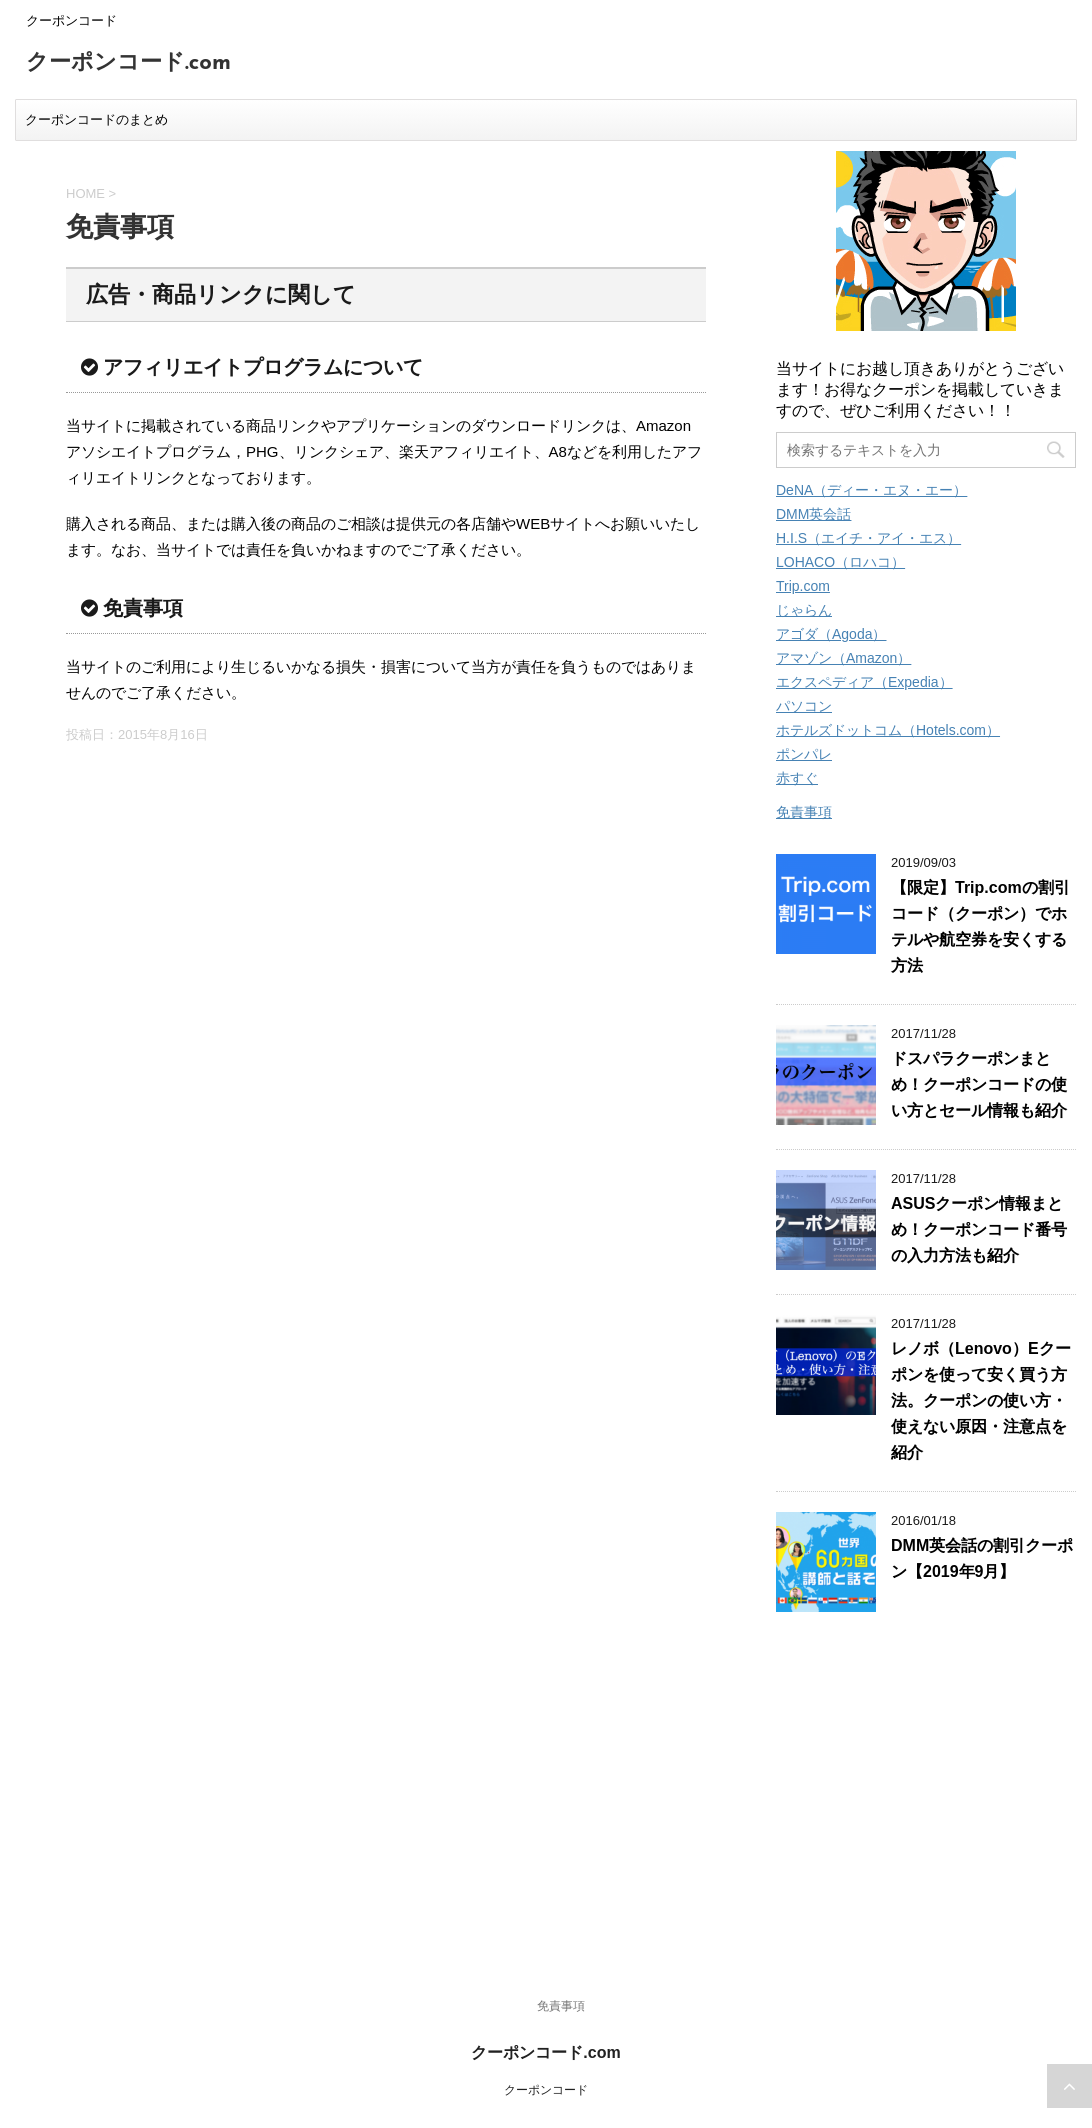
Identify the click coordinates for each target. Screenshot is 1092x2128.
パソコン (804, 706)
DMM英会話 (813, 514)
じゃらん (804, 610)
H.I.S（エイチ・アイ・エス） (868, 538)
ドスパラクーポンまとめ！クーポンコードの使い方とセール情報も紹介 (979, 1084)
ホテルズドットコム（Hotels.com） (888, 730)
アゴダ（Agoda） (831, 634)
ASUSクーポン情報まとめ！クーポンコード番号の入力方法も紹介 (979, 1229)
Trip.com (803, 586)
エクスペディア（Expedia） (864, 682)
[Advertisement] (926, 1797)
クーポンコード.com (128, 63)
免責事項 (804, 812)
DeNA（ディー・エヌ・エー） (871, 490)
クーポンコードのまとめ (96, 119)
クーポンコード (546, 2090)
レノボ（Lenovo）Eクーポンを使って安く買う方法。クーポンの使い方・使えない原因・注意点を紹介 (981, 1400)
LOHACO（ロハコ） (840, 562)
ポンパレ (804, 754)
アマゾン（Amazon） (843, 658)
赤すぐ (797, 778)
